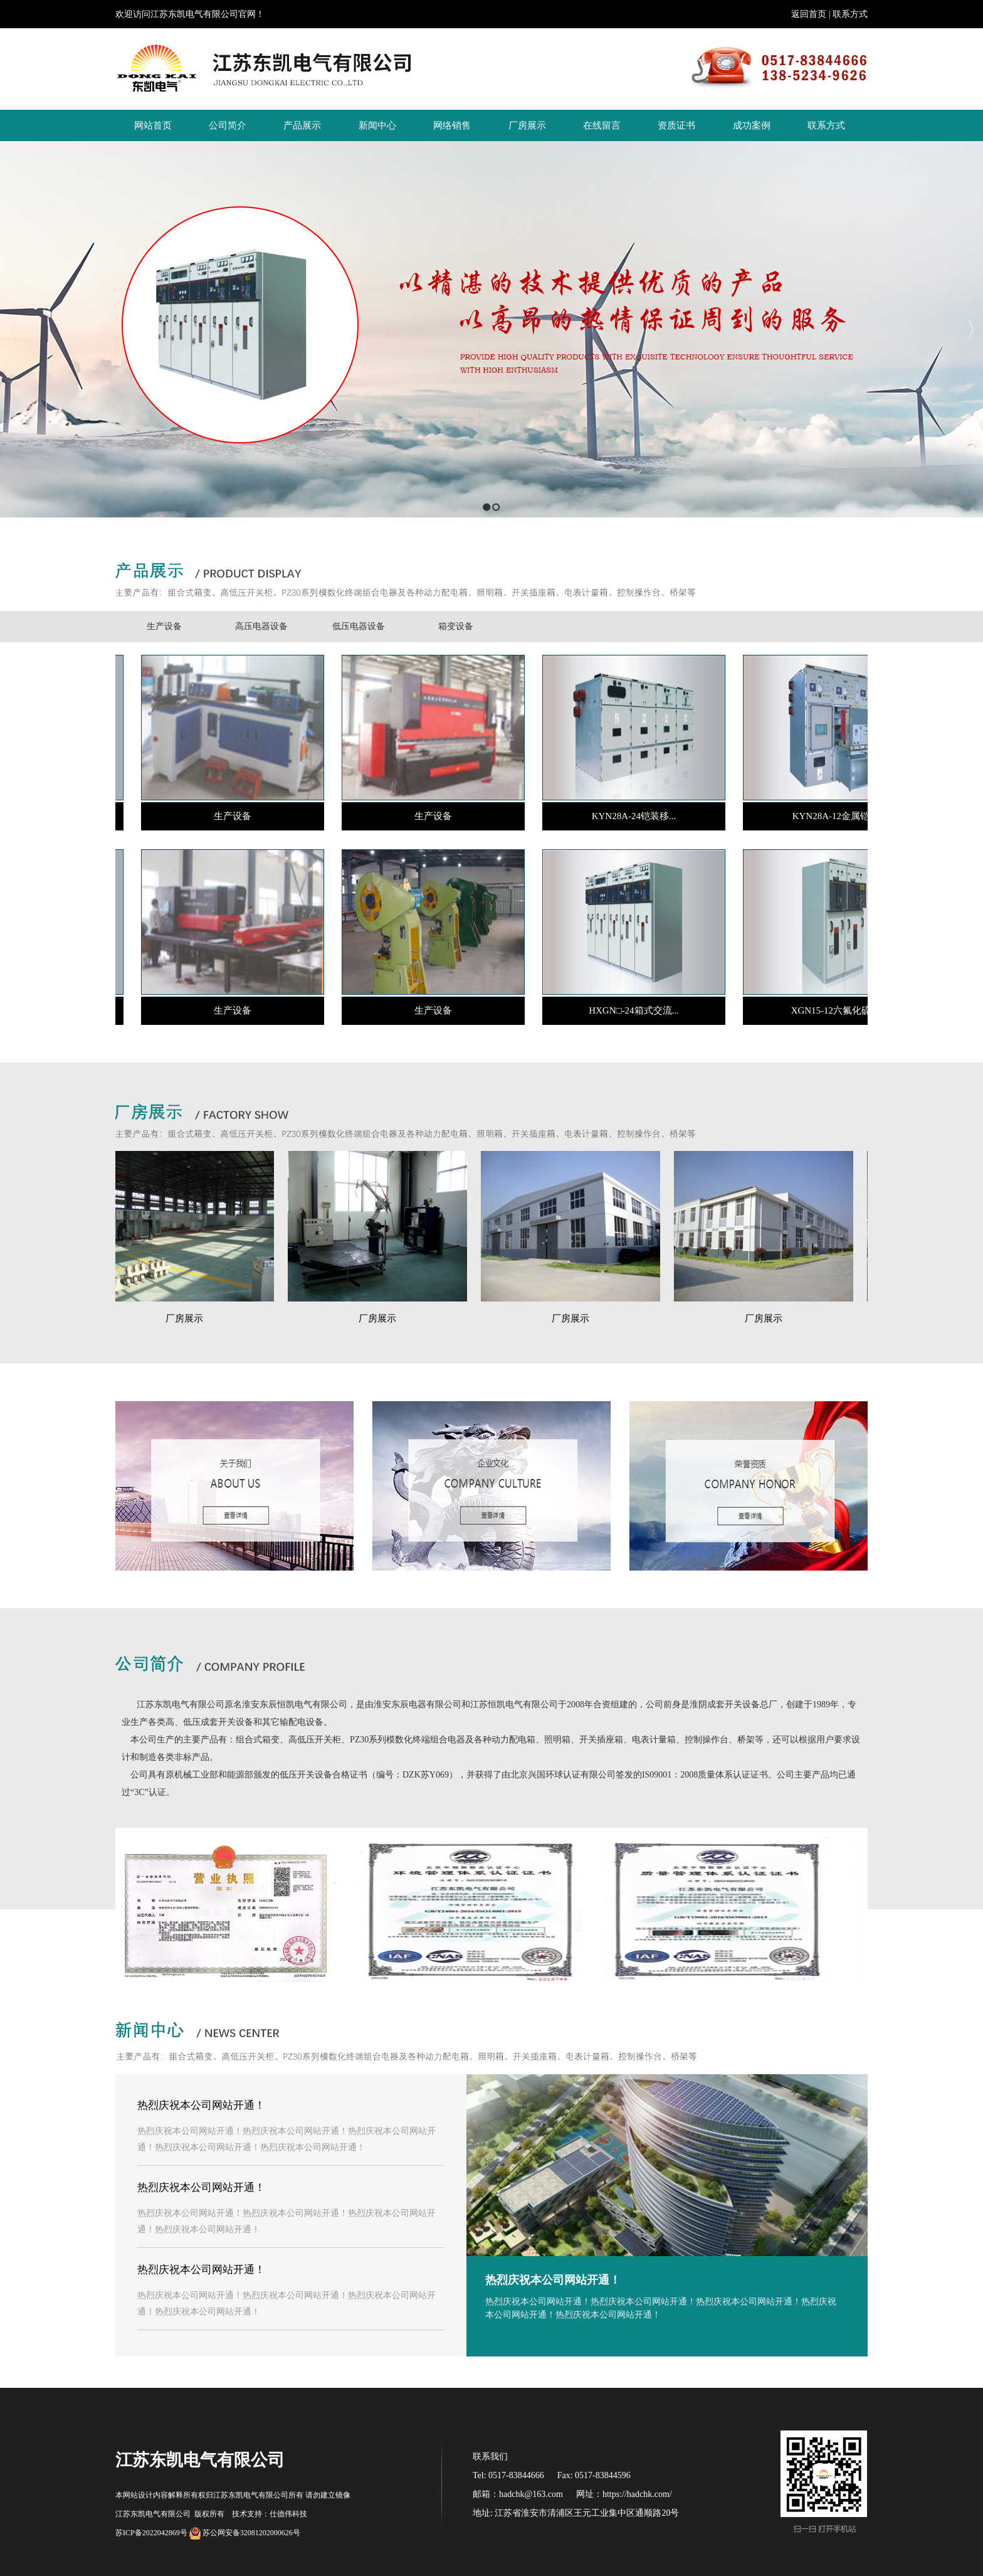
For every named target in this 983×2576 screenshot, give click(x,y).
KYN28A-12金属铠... (830, 816)
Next (970, 329)
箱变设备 (455, 626)
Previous (9, 329)
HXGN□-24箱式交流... (629, 1010)
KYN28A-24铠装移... (629, 816)
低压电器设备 (358, 626)
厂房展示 (190, 1318)
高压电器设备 (261, 626)
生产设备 (164, 626)
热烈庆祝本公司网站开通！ (553, 2280)
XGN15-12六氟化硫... (830, 1010)
